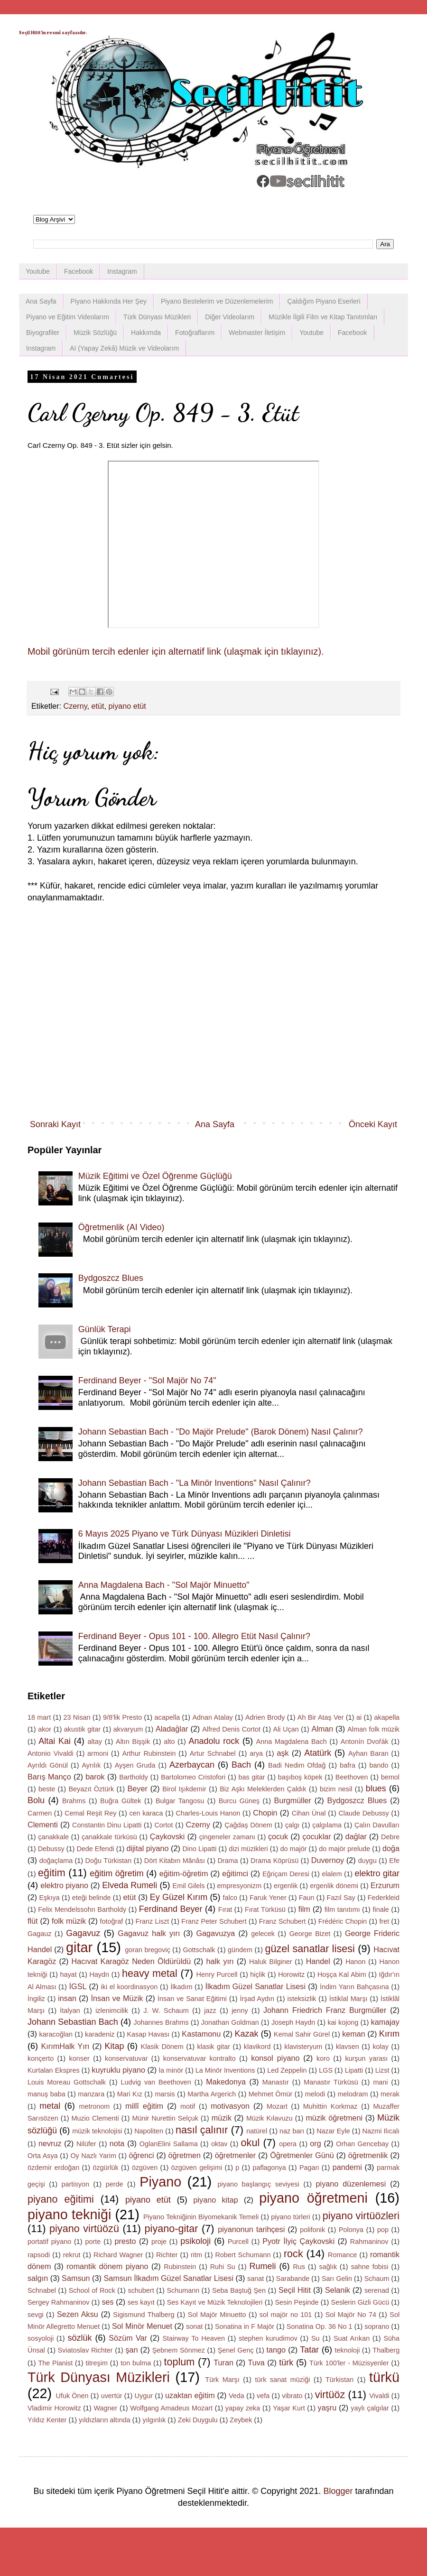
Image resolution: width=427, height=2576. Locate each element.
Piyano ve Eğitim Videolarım (67, 317)
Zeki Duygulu (198, 2420)
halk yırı (219, 1961)
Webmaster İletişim (257, 332)
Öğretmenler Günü (302, 2155)
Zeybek (241, 2420)
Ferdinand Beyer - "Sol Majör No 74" (147, 1380)
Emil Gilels (189, 1886)
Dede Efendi (95, 1849)
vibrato (292, 2396)
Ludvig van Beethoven (156, 2082)
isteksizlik (302, 1998)
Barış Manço (49, 1776)
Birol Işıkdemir (184, 1789)
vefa (263, 2396)
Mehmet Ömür (270, 2094)
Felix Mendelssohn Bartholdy (82, 1909)
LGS (326, 2070)
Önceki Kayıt (373, 1124)
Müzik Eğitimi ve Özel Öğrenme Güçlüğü (155, 1176)
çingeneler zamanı (227, 1837)
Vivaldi (379, 2396)
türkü (384, 2377)
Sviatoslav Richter (85, 2350)
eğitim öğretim (117, 1873)
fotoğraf (111, 1921)
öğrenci (141, 2155)
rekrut (72, 2255)
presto (125, 2241)
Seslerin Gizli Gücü (360, 2302)
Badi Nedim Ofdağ (297, 1765)
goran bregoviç (147, 1950)
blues (376, 1788)
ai (359, 1717)
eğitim (51, 1873)
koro (323, 2058)
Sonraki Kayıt (55, 1124)
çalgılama (327, 1825)
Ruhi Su (222, 2266)
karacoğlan (56, 2034)
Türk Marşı (222, 2379)
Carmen (40, 1813)
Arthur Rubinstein (149, 1753)
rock (293, 2254)
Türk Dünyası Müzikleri (157, 317)
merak (390, 2094)
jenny (240, 2010)
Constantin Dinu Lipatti (106, 1825)
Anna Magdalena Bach (291, 1741)
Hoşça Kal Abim (341, 1974)
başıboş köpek (300, 1777)
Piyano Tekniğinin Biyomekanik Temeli (201, 2217)
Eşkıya (49, 1897)
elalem (332, 1874)
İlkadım (181, 1987)
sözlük (80, 2338)
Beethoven (351, 1777)
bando (379, 1765)
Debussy (51, 1849)
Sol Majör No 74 (350, 2314)
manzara (91, 2094)
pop (383, 2229)
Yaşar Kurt (289, 2408)
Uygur (144, 2396)
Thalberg (385, 2350)
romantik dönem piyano (107, 2266)
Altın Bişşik (133, 1741)
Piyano (160, 2181)
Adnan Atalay (212, 1717)
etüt (98, 706)
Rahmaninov (369, 2241)
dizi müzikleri (248, 1849)
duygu (367, 1860)
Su (315, 2338)
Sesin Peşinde (296, 2302)
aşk (282, 1753)
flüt (33, 1921)
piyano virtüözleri (361, 2216)
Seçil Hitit (294, 2290)
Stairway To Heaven (194, 2338)
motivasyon (230, 2106)
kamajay (385, 2022)
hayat (68, 1974)
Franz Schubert (282, 1921)
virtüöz (330, 2394)
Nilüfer (86, 2144)
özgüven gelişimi (196, 2167)
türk (286, 2362)
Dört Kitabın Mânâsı (174, 1860)
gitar (79, 1947)
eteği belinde (91, 1897)
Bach (241, 1765)
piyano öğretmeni (313, 2197)
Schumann (183, 2290)
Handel (318, 1961)
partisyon (75, 2184)
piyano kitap (215, 2200)
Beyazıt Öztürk (91, 1789)
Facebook (78, 271)
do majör (293, 1849)
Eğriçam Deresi (285, 1874)
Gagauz (39, 1933)
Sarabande (292, 2278)
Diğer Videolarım (229, 317)
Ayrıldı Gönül (48, 1765)
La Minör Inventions (225, 2070)
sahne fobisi (370, 2266)
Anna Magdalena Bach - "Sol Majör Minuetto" (164, 1585)
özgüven (145, 2167)
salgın (38, 2278)
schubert (141, 2290)
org (315, 2143)
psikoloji (195, 2241)
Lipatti (354, 2070)
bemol (390, 1777)
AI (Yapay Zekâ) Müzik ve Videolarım (124, 348)
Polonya (351, 2229)
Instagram (122, 271)
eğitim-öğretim (183, 1873)
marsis (165, 2094)
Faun (307, 1897)
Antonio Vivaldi (51, 1753)
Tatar (309, 2349)
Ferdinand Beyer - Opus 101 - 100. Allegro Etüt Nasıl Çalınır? (194, 1636)
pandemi (347, 2167)
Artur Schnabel (213, 1753)
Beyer (138, 1788)
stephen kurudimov (268, 2338)
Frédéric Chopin (342, 1921)
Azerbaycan (191, 1765)
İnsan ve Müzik (117, 1998)
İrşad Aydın (257, 1998)
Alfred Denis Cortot (231, 1729)
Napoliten (148, 2131)
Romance (342, 2255)
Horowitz (291, 1974)
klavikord (257, 2046)
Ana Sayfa (41, 301)
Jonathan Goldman (230, 2022)
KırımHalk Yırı (65, 2046)
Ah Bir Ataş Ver (320, 1717)
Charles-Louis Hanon (208, 1813)
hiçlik (257, 1974)
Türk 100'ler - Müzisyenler (349, 2363)
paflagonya (269, 2167)
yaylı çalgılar (370, 2408)
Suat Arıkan (352, 2338)
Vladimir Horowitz (54, 2408)
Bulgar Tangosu (180, 1801)
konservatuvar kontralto (199, 2058)
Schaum (377, 2278)
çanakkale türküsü (109, 1837)
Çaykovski (167, 1836)
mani (380, 2082)
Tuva (256, 2362)
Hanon (355, 1961)
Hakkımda (146, 332)
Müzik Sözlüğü (95, 332)
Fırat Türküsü (265, 1909)
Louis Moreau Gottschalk (67, 2082)
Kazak (247, 2034)
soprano (376, 2326)
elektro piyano (64, 1885)
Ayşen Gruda (135, 1765)
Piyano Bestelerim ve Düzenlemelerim (217, 301)
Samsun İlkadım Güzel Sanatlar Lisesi (168, 2278)
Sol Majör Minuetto (217, 2314)
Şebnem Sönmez (178, 2350)
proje (159, 2241)
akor (44, 1729)
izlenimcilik (111, 2010)
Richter (167, 2255)
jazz (210, 2010)
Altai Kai (54, 1741)
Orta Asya (43, 2155)
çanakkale (53, 1837)
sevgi (36, 2314)
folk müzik (69, 1921)
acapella (167, 1717)
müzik (222, 2117)
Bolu (36, 1800)
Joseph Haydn (293, 2022)
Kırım (389, 2034)
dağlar (356, 1836)
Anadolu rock (213, 1741)
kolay (380, 2046)
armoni (97, 1753)
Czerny (75, 706)
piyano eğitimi (61, 2199)
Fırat (225, 1909)
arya (256, 1753)
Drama (227, 1860)
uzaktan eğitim (190, 2395)
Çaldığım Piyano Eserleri (323, 301)
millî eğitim (144, 2106)
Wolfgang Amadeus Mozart (171, 2408)
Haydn (99, 1974)
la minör (171, 2070)
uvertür (111, 2396)
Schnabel (42, 2290)
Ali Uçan (286, 1729)
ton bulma (136, 2363)
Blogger (338, 2491)
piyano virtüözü (84, 2228)
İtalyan (70, 2010)
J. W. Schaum (166, 2010)
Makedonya (226, 2081)
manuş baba (46, 2094)
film (304, 1909)
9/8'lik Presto (122, 1717)
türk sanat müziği (282, 2379)
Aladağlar (172, 1728)
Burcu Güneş (239, 1801)
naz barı (291, 2131)
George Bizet (310, 1933)
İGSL (78, 1986)
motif (187, 2106)
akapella (386, 1717)
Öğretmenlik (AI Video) (121, 1227)
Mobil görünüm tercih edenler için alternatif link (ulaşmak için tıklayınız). (176, 651)
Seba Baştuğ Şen (239, 2290)
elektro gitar (376, 1873)
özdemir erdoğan (53, 2167)
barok (95, 1776)
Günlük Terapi (104, 1329)
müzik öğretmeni (334, 2117)
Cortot (163, 1825)
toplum (179, 2362)
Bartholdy (133, 1777)
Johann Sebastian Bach (73, 2022)
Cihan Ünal (309, 1813)
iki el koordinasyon (129, 1987)
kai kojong (342, 2022)
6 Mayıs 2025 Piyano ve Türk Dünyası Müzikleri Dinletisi (184, 1533)
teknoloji (347, 2350)
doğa (390, 1848)
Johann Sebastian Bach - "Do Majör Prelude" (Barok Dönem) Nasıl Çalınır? (220, 1431)
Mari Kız (129, 2094)
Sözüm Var (128, 2338)
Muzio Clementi (95, 2118)
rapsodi (39, 2255)
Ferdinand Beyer (171, 1909)
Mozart (277, 2106)
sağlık (328, 2266)
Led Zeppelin (286, 2070)
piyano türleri (290, 2217)
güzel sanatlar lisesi (309, 1949)
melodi (315, 2094)
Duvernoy (327, 1860)
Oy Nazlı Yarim (93, 2155)
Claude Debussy (363, 1813)
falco (230, 1897)
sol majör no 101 (286, 2314)
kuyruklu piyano (118, 2070)
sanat (255, 2278)
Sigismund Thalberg (143, 2314)
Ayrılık (91, 1765)
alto (169, 1741)
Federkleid (383, 1897)
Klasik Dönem (162, 2046)
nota (117, 2143)
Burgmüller (292, 1800)
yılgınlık (154, 2420)
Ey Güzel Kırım (178, 1897)
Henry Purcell (217, 1974)
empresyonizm (239, 1886)
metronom (94, 2106)
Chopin (265, 1812)
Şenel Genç (236, 2350)
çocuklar (316, 1836)
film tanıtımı (342, 1909)
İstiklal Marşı (348, 1998)
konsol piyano (275, 2058)
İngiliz (36, 1998)
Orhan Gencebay (362, 2144)
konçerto (41, 2058)
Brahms (74, 1801)
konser (79, 2058)
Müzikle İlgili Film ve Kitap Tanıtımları (323, 317)
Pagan (309, 2167)
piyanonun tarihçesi (251, 2229)
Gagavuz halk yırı (149, 1933)
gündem (240, 1950)
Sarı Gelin (337, 2278)
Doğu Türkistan (108, 1860)
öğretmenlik (368, 2155)
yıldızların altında (104, 2420)
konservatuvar (126, 2058)
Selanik (337, 2290)
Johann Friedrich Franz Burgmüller (324, 2010)
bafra (347, 1765)
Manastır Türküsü (331, 2082)
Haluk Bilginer (270, 1961)
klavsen (347, 2046)
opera (288, 2144)
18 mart (39, 1717)
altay (95, 1741)
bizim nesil (336, 1789)
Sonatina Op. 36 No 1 (320, 2326)
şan (132, 2349)
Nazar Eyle (333, 2131)
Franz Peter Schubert (213, 1921)
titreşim (97, 2363)
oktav (219, 2144)
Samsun (76, 2278)
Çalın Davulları (376, 1825)
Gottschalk (199, 1950)
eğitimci (235, 1873)
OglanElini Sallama (168, 2144)
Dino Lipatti (199, 1849)
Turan (223, 2362)
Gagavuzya (215, 1933)
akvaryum (128, 1729)
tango (276, 2349)
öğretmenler (235, 2155)
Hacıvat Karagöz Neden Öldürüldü (131, 1961)
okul (250, 2143)
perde (114, 2184)
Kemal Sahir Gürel (302, 2034)
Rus (299, 2266)
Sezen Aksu (77, 2314)
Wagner (105, 2408)
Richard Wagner (118, 2255)
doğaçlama (56, 1860)
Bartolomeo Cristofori (193, 1777)
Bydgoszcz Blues (110, 1278)
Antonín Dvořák (365, 1741)
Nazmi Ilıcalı (381, 2131)
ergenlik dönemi (334, 1886)
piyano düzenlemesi (351, 2183)
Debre (390, 1837)
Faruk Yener (268, 1897)
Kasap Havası (148, 2034)
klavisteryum (303, 2046)
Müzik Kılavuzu (269, 2118)
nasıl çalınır (202, 2130)
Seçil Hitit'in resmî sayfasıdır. (53, 32)
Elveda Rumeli (129, 1885)
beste (46, 1789)
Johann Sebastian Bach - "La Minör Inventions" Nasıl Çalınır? (194, 1483)
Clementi (43, 1824)
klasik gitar (214, 2046)
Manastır (275, 2082)
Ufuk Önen (72, 2396)
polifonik (312, 2229)
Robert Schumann (242, 2255)
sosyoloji (41, 2338)
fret (384, 1921)
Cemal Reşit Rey (90, 1813)
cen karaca (146, 1813)
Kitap (114, 2046)
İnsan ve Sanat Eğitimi (192, 1998)
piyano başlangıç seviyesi (258, 2184)
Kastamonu (201, 2033)
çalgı (292, 1825)
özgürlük (105, 2167)
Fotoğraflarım (194, 332)
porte (93, 2241)
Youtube (38, 271)
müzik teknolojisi (97, 2131)
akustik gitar (82, 1729)
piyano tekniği (69, 2214)
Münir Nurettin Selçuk (165, 2118)
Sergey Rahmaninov (59, 2302)
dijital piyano (147, 1848)
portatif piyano (49, 2241)
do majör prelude (344, 1849)
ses (107, 2302)
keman (353, 2033)
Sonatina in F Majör (244, 2326)
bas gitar (252, 1777)
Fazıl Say (341, 1897)
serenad (376, 2290)
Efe (394, 1860)
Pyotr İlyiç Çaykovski (298, 2241)
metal (49, 2106)
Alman (322, 1728)
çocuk (278, 1836)
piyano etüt (127, 706)
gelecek (263, 1933)
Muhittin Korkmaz (330, 2106)
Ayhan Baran (368, 1753)
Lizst (382, 2070)
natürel (256, 2131)
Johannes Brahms (160, 2022)
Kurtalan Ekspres (54, 2070)
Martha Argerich (211, 2094)
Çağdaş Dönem (248, 1825)
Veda (236, 2396)
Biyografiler (42, 332)
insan (67, 1998)
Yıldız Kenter (47, 2420)
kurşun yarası (366, 2058)
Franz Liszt (152, 1921)
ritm (196, 2255)
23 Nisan (76, 1717)
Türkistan (339, 2379)
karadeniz (99, 2034)
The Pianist (55, 2363)
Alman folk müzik (373, 1729)
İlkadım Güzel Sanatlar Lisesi (255, 1986)
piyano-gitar (171, 2228)
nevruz (50, 2143)
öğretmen (184, 2155)
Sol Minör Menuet (142, 2326)
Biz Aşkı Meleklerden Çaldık (263, 1789)
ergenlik (285, 1886)
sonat (194, 2326)
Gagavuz (83, 1933)
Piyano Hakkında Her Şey (109, 301)
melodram (353, 2094)
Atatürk (317, 1753)
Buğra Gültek (120, 1801)
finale (380, 1909)
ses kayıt (141, 2302)
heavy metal (149, 1973)
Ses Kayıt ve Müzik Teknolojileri (215, 2302)
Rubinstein (180, 2266)
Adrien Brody (265, 1717)
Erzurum (385, 1885)
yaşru (327, 2407)
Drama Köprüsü (274, 1860)
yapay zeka (242, 2408)
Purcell (238, 2241)
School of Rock (92, 2290)
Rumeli (262, 2266)
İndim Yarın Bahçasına (354, 1987)
